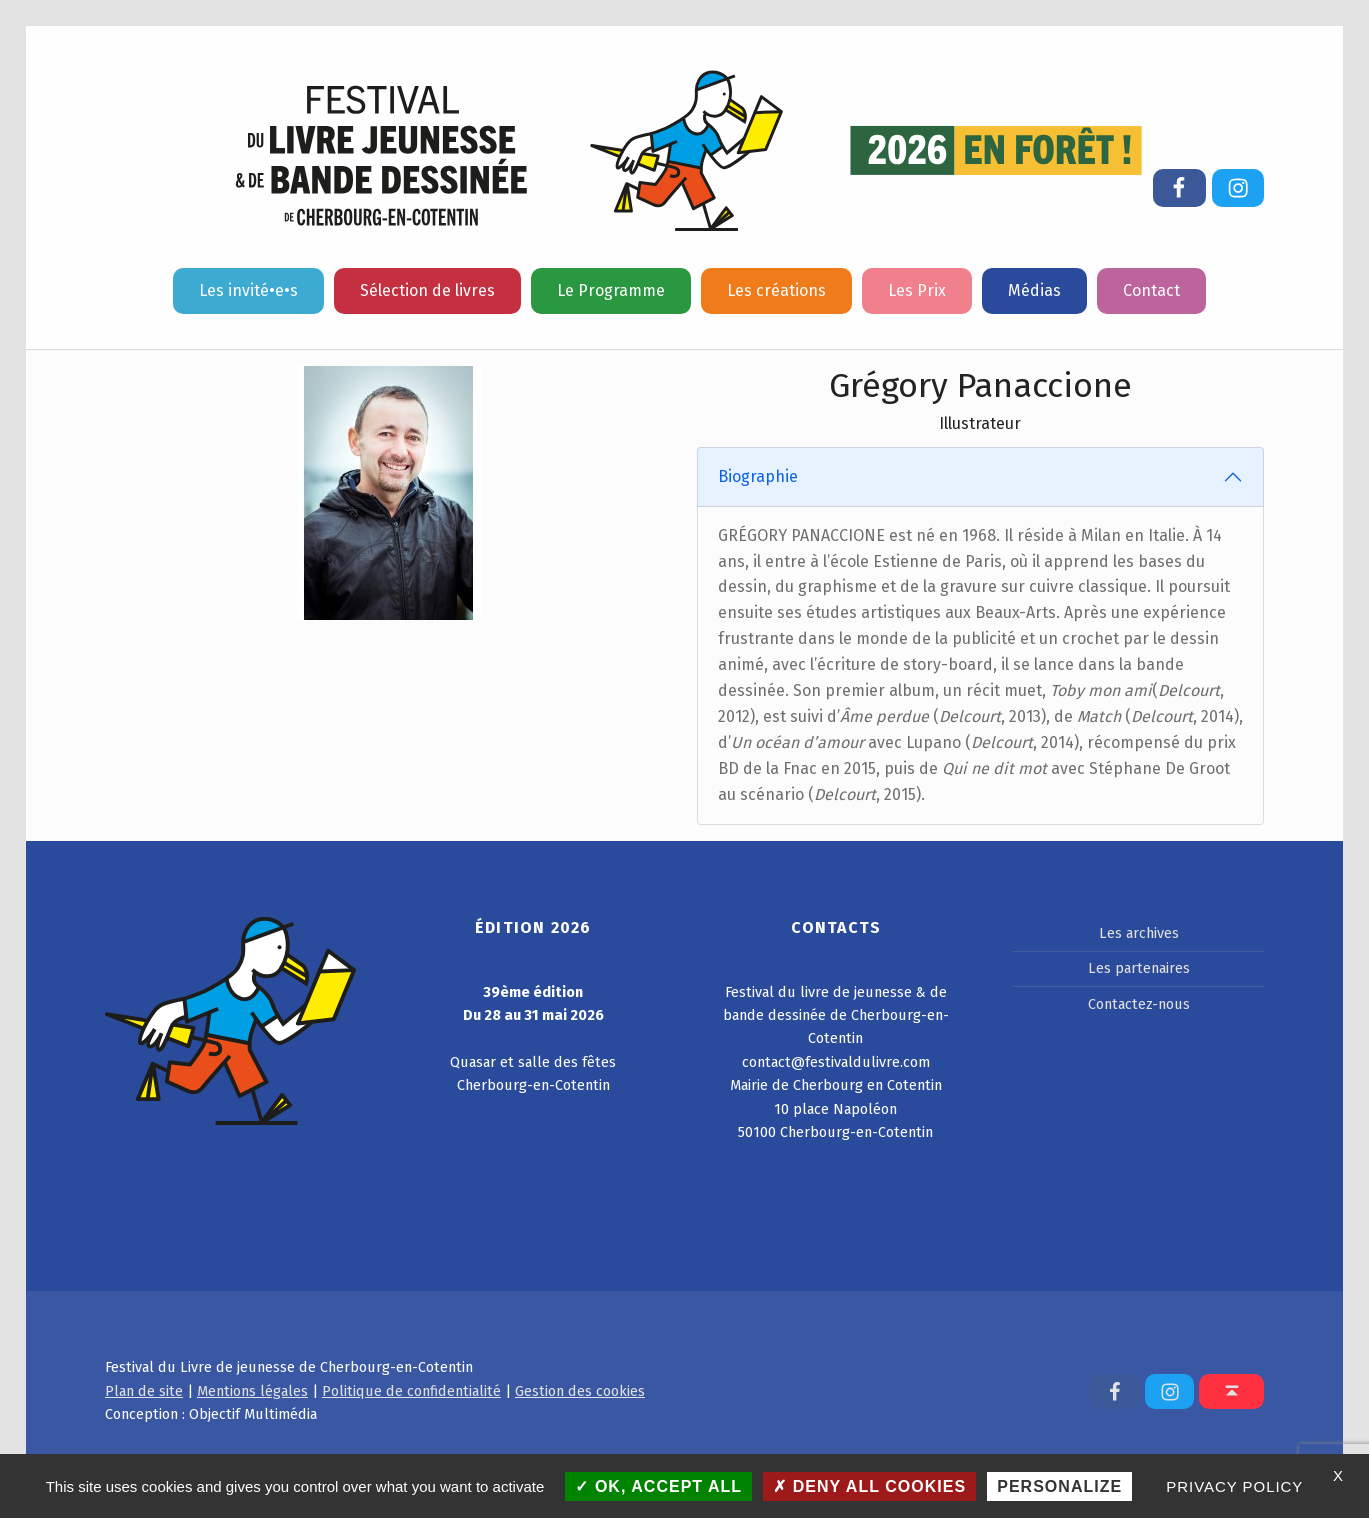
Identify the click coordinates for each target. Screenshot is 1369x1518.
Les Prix (917, 290)
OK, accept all (658, 1486)
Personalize (1059, 1486)
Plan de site (144, 1391)
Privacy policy (1234, 1486)
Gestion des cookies (580, 1391)
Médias (1034, 290)
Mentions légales (252, 1391)
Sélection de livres (427, 290)
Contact (1151, 290)
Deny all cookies (869, 1486)
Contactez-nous (1139, 1004)
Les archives (1139, 933)
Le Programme (611, 290)
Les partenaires (1139, 968)
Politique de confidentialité (411, 1391)
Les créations (776, 290)
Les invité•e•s (248, 290)
